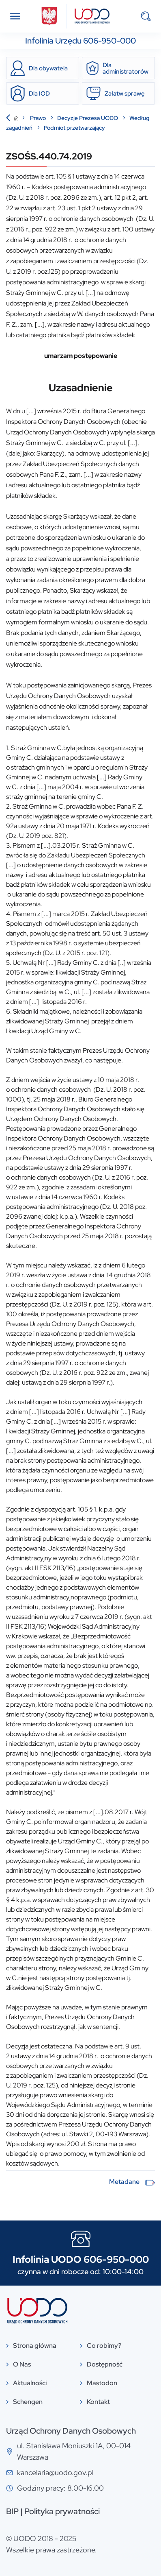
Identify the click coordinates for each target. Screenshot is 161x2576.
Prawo (38, 118)
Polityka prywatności (62, 2511)
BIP (12, 2511)
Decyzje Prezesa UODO (88, 118)
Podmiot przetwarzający (74, 127)
